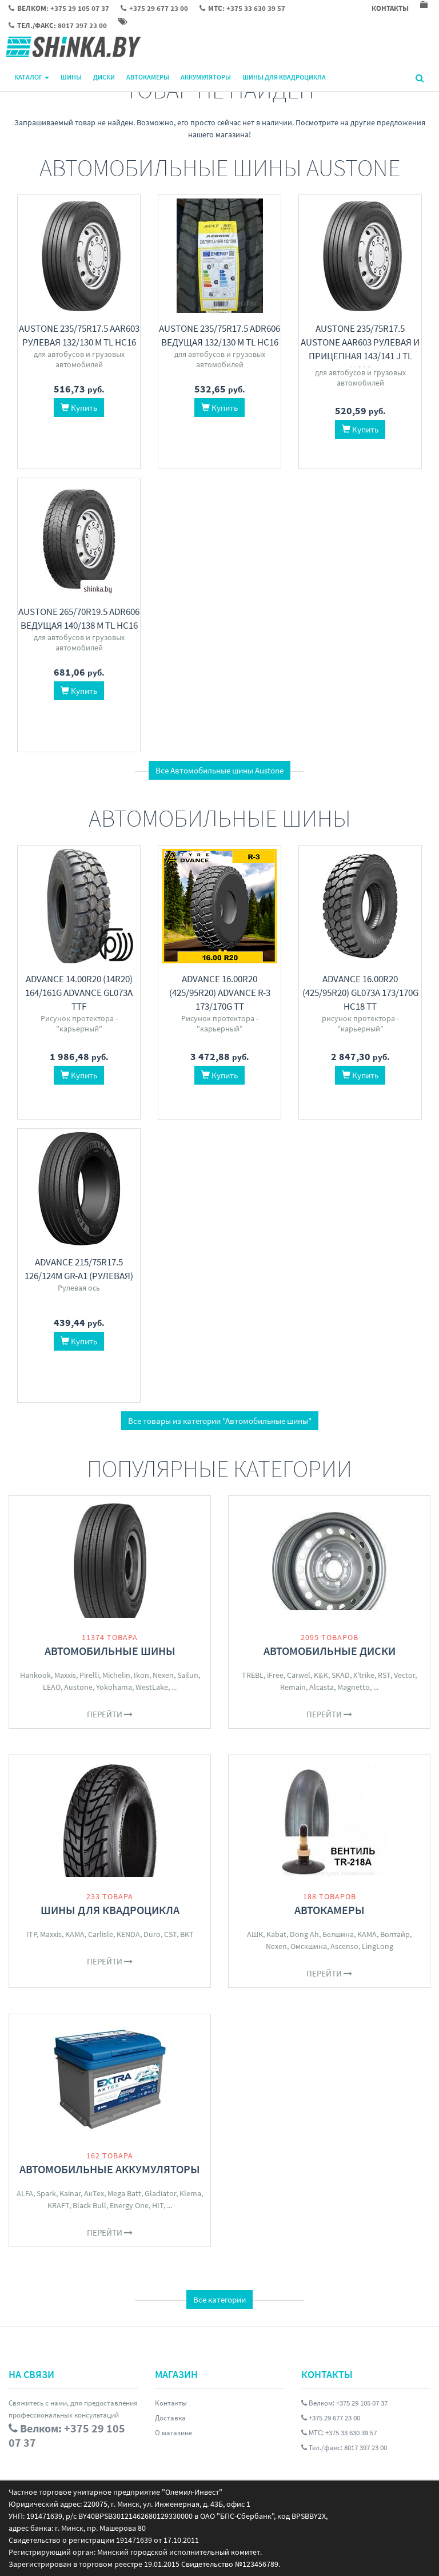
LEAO (52, 1687)
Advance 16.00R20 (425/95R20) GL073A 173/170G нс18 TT (360, 993)
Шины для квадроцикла (284, 77)
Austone (78, 1687)
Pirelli (89, 1675)
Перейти (110, 1714)
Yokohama (114, 1687)
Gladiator (160, 2193)
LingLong (377, 1946)
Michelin (116, 1675)
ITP (31, 1934)
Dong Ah (304, 1934)
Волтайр (395, 1934)
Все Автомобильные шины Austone (219, 770)
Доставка (170, 2418)
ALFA (25, 2193)
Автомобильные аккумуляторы (109, 2169)
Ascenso (344, 1946)
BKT (187, 1934)
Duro (152, 1934)
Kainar (70, 2193)
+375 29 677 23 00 (330, 2418)
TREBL (253, 1675)
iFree (275, 1675)
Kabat (276, 1934)
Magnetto (353, 1687)
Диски (104, 77)
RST (384, 1675)
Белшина (338, 1934)
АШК (255, 1934)
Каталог (31, 77)
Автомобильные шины (110, 1651)
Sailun (187, 1675)
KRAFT (58, 2205)
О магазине (173, 2433)
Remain (293, 1687)
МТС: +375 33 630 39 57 (339, 2433)
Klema (190, 2193)
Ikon (141, 1675)
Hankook (35, 1675)
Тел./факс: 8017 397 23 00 (344, 2447)
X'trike (363, 1675)
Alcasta (321, 1687)
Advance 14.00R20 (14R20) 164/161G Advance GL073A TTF (79, 993)
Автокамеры (147, 77)
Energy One (129, 2205)
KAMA (75, 1934)
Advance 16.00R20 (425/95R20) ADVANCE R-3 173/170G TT (219, 993)
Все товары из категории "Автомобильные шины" (220, 1420)
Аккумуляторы (206, 77)
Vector (404, 1675)
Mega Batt (124, 2193)
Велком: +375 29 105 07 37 (344, 2403)
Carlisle (100, 1934)
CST (170, 1934)
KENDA (128, 1934)
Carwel (298, 1675)
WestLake (151, 1687)
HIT (157, 2205)
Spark (46, 2193)
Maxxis (65, 1675)
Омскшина (308, 1946)
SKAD (341, 1675)
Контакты (171, 2403)
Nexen (163, 1675)
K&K (321, 1675)
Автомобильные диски (330, 1651)
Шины (71, 77)
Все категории (219, 2299)
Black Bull (89, 2205)
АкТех (94, 2193)
